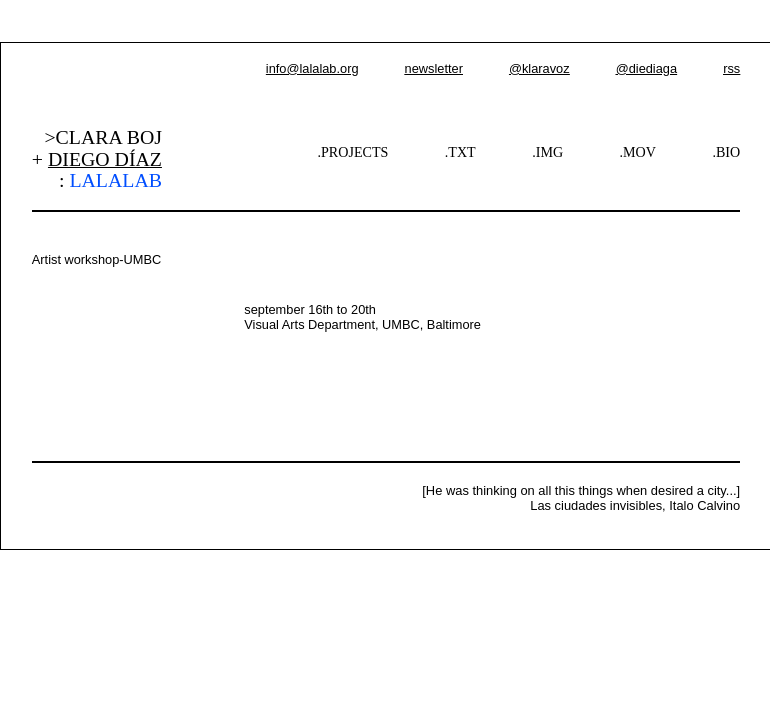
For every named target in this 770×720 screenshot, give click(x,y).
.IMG (547, 152)
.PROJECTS (353, 152)
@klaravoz (539, 68)
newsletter (434, 68)
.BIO (726, 152)
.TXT (460, 152)
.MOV (638, 152)
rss (731, 68)
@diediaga (646, 68)
